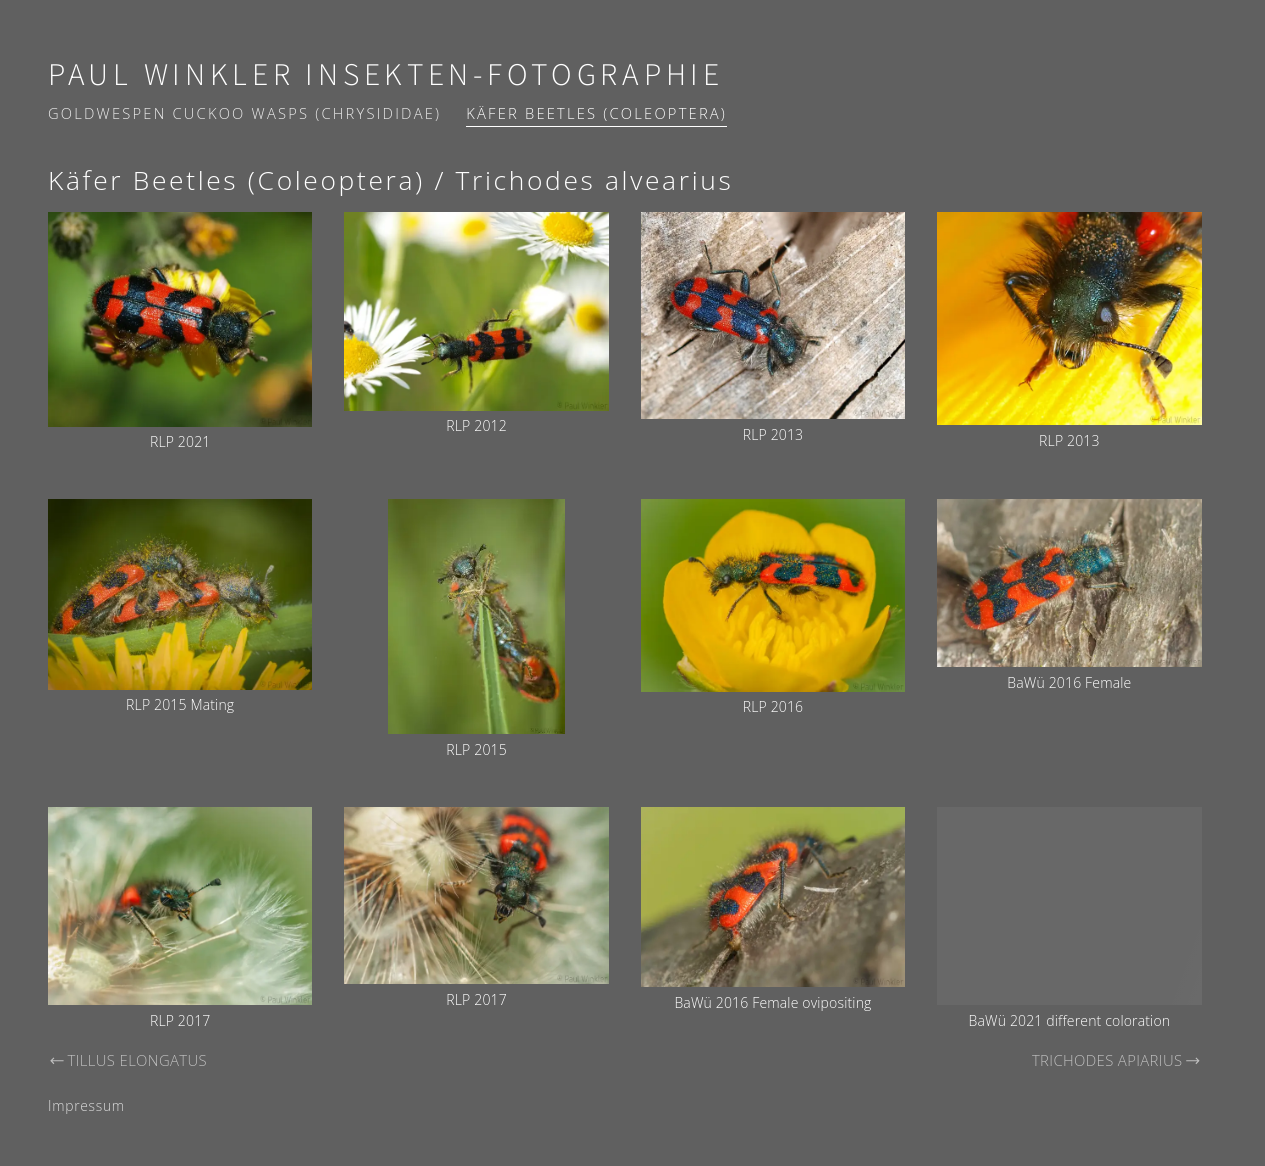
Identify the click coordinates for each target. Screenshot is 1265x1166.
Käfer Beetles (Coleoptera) (596, 113)
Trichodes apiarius (1117, 1060)
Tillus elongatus (127, 1060)
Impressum (86, 1105)
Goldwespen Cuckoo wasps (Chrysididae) (244, 113)
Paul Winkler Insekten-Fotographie (386, 75)
